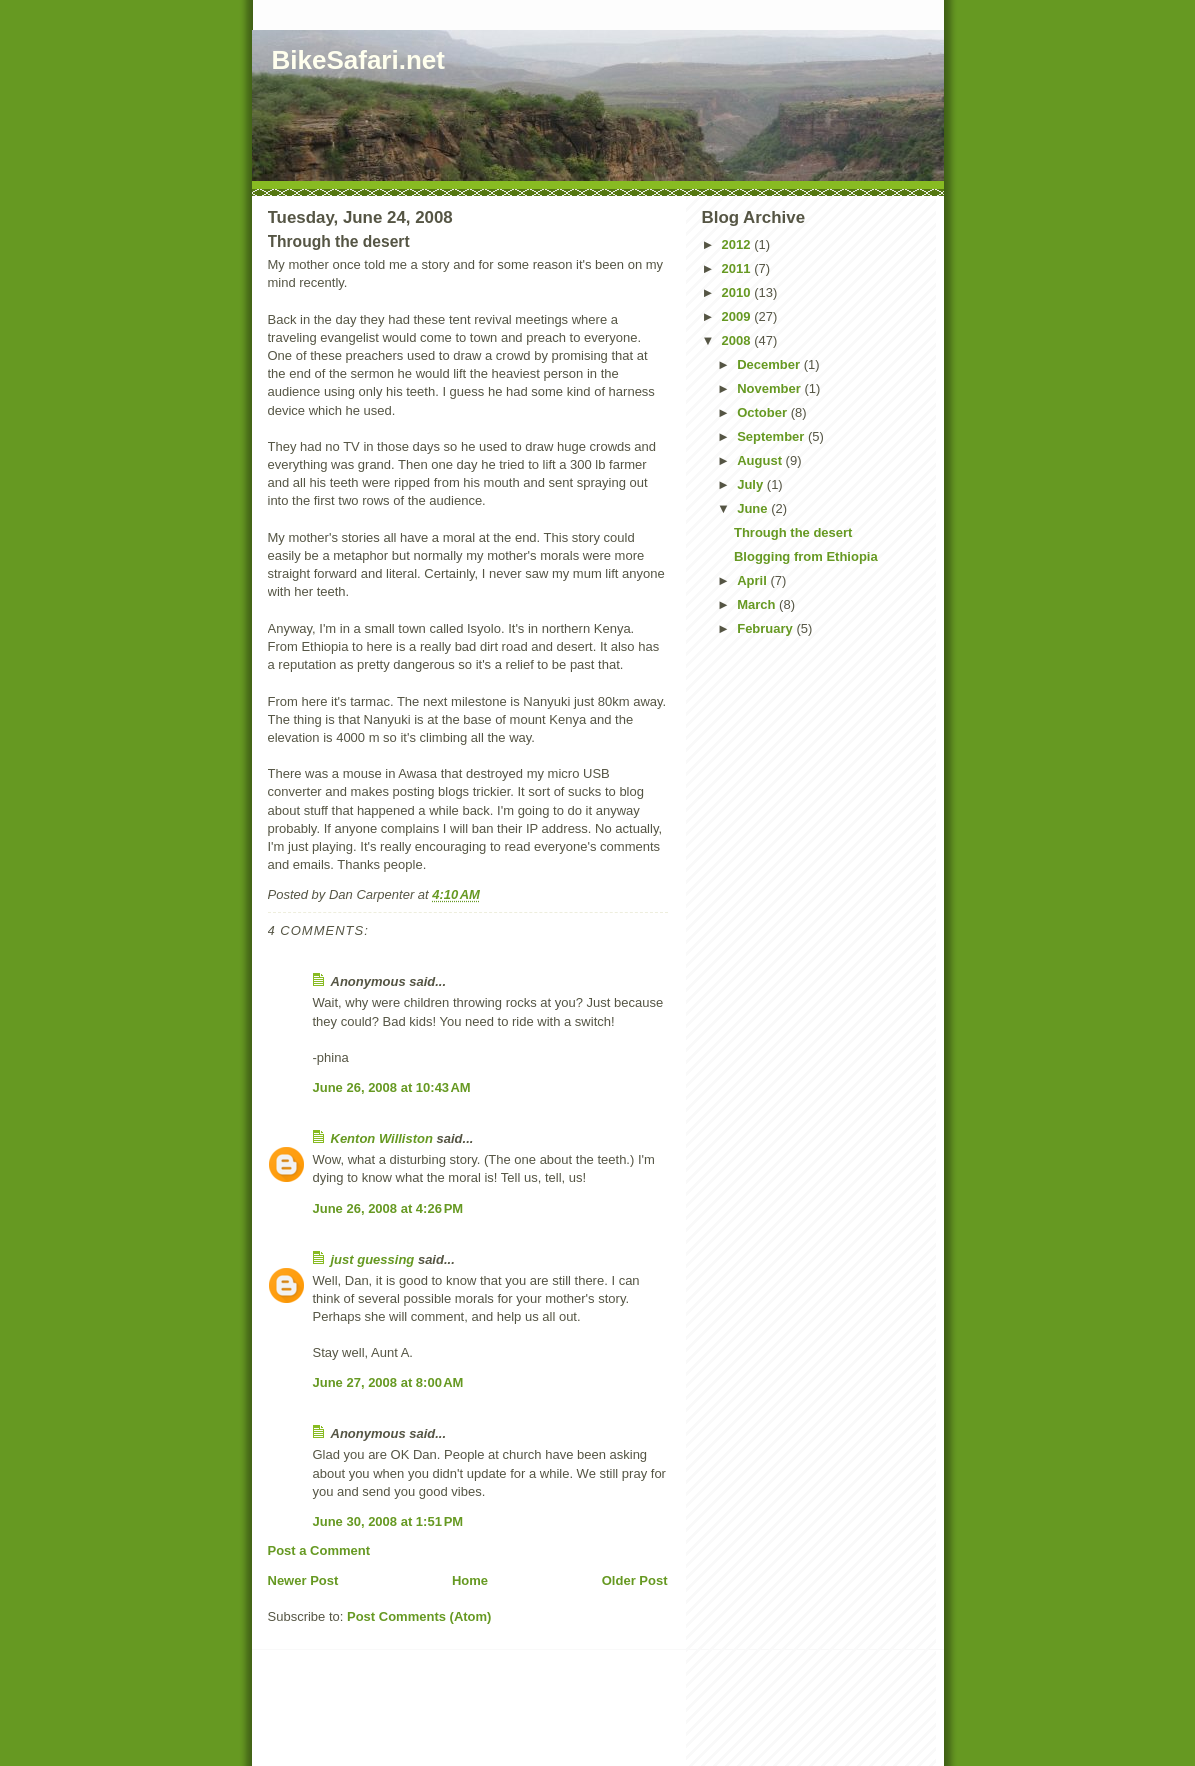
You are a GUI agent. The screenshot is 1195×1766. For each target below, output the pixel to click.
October (763, 412)
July (752, 484)
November (770, 388)
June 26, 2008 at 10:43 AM (392, 1087)
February (766, 628)
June (754, 508)
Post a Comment (319, 1550)
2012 (738, 244)
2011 (738, 268)
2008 (738, 340)
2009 (738, 316)
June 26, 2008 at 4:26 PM (388, 1208)
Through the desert (793, 532)
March (758, 604)
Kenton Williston (382, 1138)
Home (470, 1580)
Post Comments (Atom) (419, 1616)
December (770, 364)
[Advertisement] (506, 1723)
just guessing (373, 1259)
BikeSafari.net (358, 60)
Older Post (635, 1580)
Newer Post (303, 1580)
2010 (738, 292)
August (761, 460)
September (772, 436)
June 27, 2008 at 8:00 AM (388, 1382)
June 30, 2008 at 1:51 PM (388, 1521)
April (753, 580)
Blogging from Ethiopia (806, 556)
